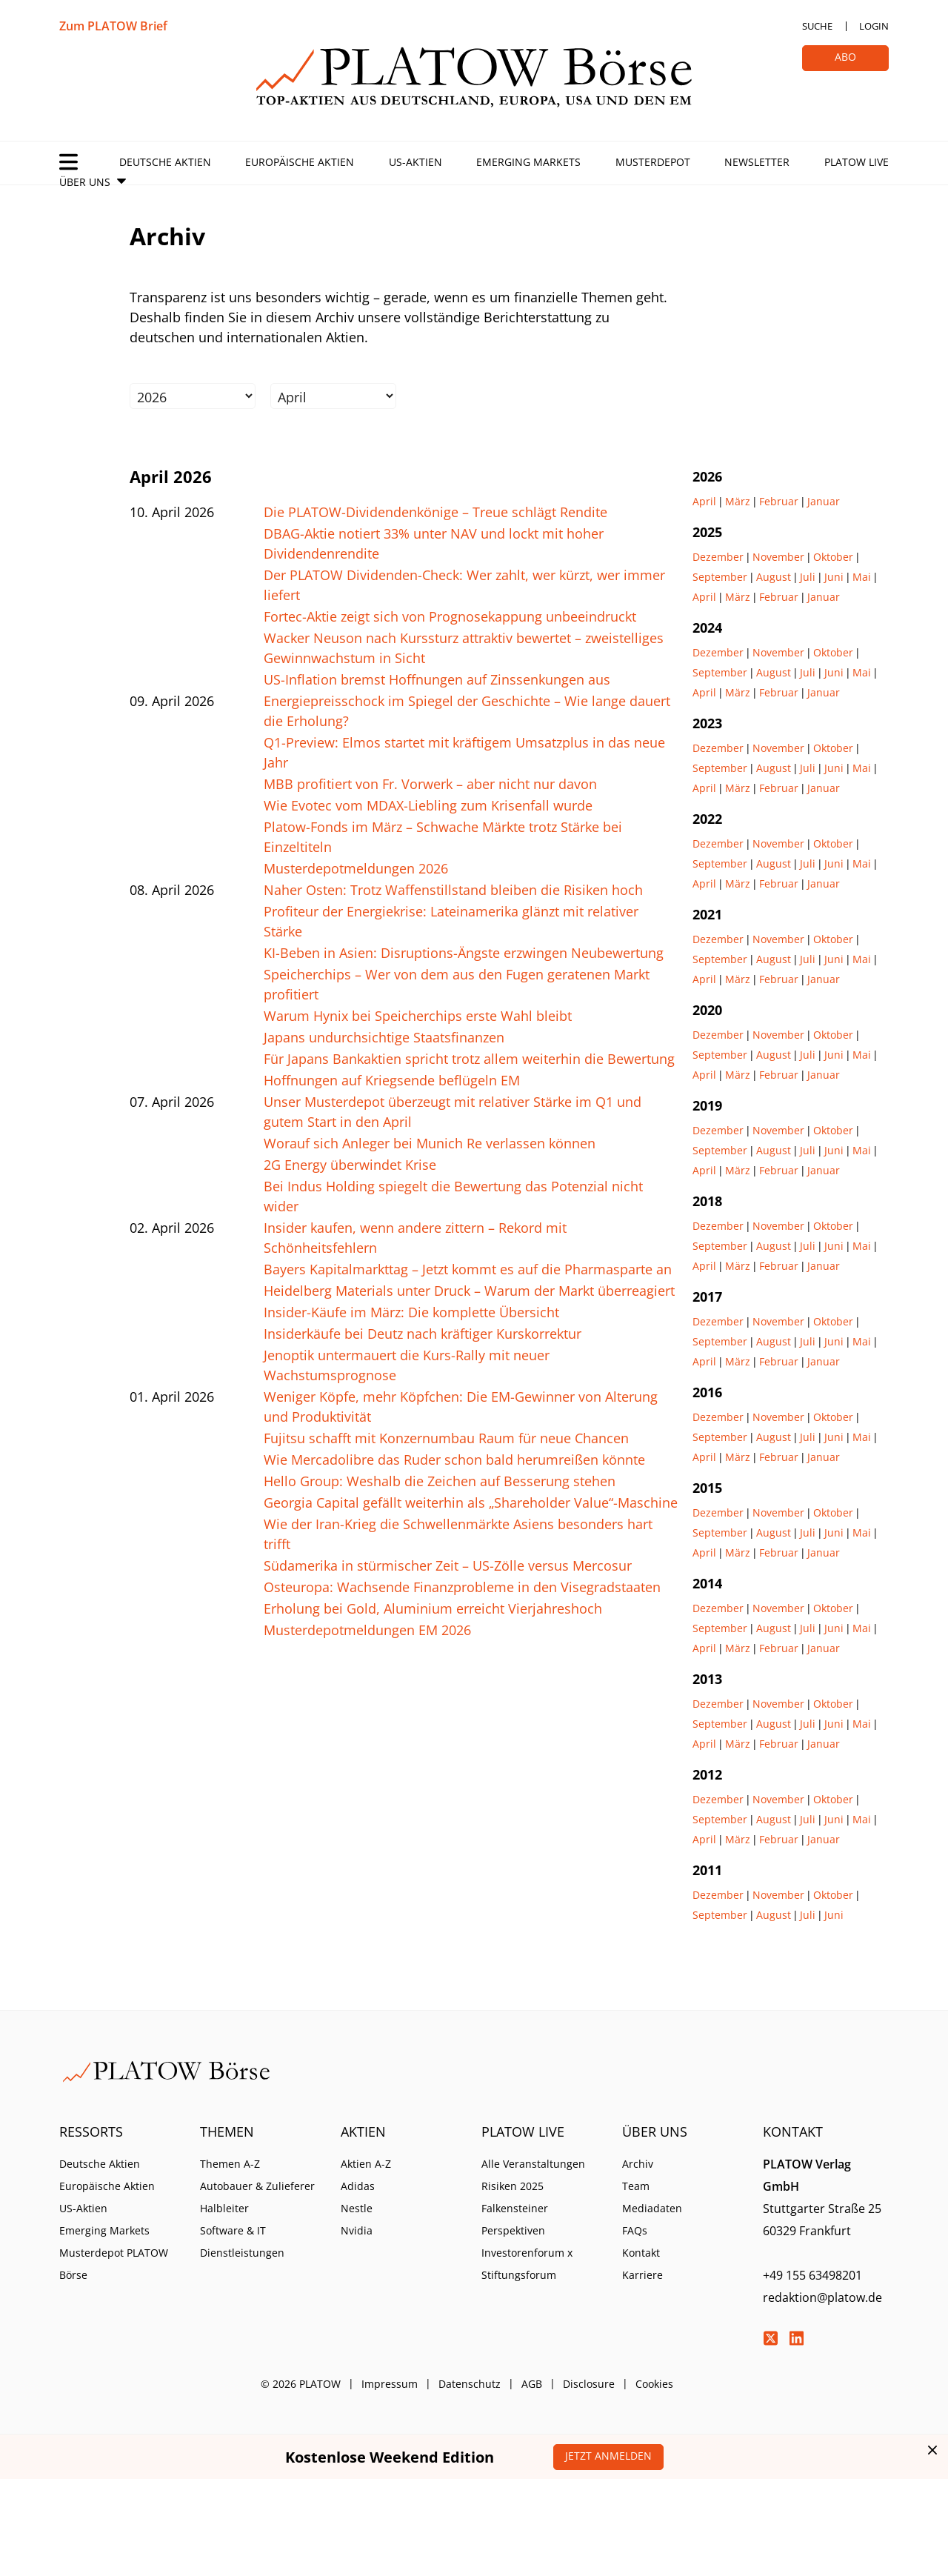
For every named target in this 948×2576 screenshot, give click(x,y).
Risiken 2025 (512, 2186)
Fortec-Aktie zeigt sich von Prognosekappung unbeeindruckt (450, 616)
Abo (845, 57)
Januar (823, 501)
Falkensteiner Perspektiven (514, 2219)
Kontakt (641, 2253)
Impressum (389, 2384)
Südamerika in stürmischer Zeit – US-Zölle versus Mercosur (448, 1565)
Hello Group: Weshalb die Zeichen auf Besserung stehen (439, 1481)
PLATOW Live (856, 162)
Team (636, 2186)
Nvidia (357, 2230)
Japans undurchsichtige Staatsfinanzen (384, 1037)
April (704, 501)
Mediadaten (652, 2208)
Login (874, 26)
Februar (778, 501)
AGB (531, 2384)
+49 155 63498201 (812, 2275)
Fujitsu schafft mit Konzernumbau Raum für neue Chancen (446, 1438)
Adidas (358, 2186)
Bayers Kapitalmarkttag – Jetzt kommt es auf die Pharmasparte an (468, 1269)
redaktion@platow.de (822, 2297)
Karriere (642, 2275)
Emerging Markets (528, 162)
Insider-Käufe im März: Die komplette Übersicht (411, 1312)
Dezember (718, 557)
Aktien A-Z (366, 2164)
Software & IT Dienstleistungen (242, 2241)
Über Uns (84, 182)
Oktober (833, 557)
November (778, 557)
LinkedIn (796, 2338)
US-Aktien (415, 162)
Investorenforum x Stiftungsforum (527, 2264)
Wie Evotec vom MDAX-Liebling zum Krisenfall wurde (428, 805)
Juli (807, 577)
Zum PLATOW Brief (113, 26)
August (773, 577)
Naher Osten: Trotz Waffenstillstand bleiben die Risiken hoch (453, 890)
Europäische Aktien (299, 162)
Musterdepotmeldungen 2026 (356, 868)
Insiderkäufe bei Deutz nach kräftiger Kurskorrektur (422, 1333)
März (737, 501)
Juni (834, 577)
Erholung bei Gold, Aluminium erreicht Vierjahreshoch (433, 1608)
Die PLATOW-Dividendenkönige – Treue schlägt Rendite (435, 512)
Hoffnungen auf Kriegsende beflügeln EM (392, 1080)
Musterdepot (652, 162)
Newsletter (757, 162)
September (719, 577)
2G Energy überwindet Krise (350, 1165)
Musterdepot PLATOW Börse (113, 2264)
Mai (861, 577)
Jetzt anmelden (608, 2456)
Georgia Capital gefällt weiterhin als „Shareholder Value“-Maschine (471, 1502)
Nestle (357, 2208)
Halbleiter (224, 2208)
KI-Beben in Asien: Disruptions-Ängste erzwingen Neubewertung (464, 953)
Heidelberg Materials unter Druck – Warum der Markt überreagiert (469, 1290)
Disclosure (589, 2384)
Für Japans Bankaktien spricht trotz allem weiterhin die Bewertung (469, 1059)
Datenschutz (469, 2384)
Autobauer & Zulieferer (257, 2186)
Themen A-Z (230, 2164)
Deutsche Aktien (165, 162)
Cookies (654, 2384)
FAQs (634, 2230)
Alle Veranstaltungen (533, 2164)
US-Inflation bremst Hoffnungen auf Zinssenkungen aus (437, 679)
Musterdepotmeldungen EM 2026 (367, 1630)
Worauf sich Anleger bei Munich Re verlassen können (429, 1143)
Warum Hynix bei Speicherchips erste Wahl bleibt (418, 1016)
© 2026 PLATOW (301, 2384)
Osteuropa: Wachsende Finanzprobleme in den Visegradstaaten (462, 1587)
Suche (817, 26)
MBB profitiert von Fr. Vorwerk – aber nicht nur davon (430, 784)
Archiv (637, 2164)
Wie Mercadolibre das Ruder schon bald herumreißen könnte (454, 1459)
